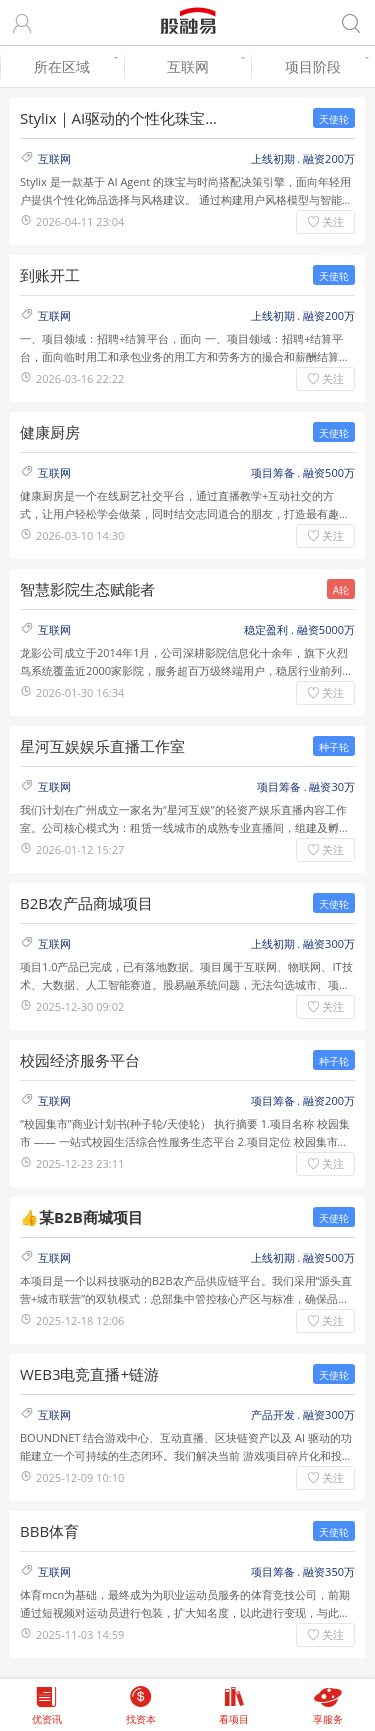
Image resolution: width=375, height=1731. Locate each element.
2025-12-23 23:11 (80, 1163)
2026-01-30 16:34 (80, 692)
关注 (333, 221)
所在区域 (74, 66)
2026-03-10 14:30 (80, 535)
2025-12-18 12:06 (80, 1320)
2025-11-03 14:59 (80, 1634)
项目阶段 (325, 66)
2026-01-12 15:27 (80, 849)
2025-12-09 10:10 (80, 1477)
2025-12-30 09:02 (80, 1006)
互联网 (204, 66)
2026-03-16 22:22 (80, 378)
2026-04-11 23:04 (80, 221)
